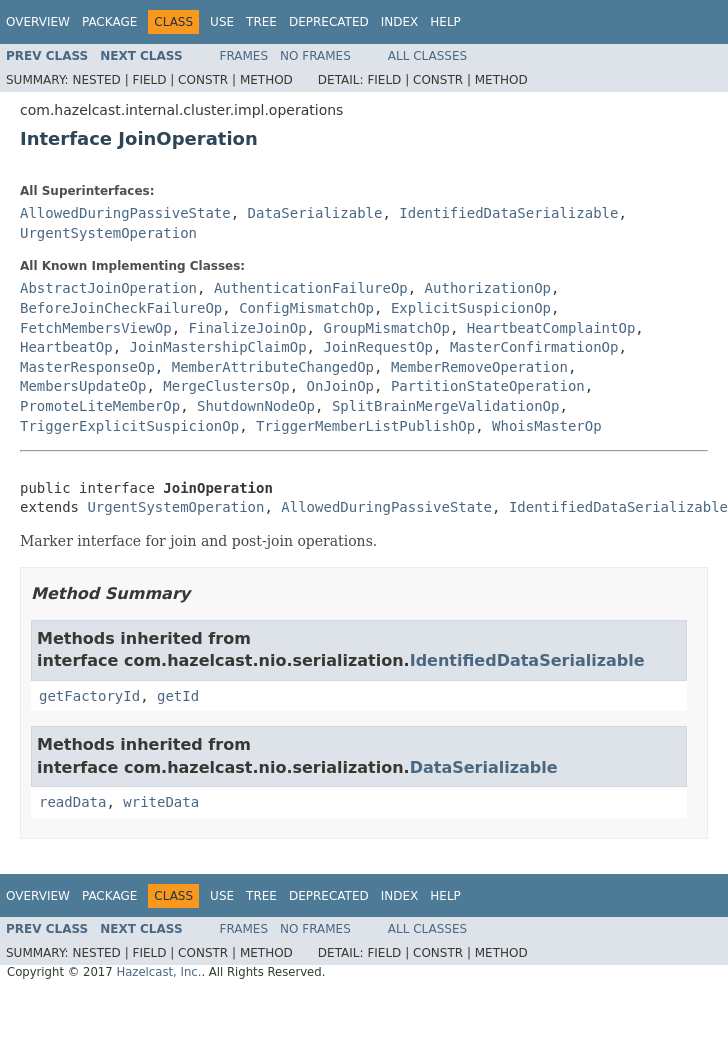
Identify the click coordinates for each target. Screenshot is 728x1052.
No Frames (315, 56)
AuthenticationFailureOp (311, 288)
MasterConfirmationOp (534, 347)
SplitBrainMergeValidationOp (446, 406)
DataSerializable (315, 213)
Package (109, 22)
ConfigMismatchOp (306, 308)
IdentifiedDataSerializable (508, 213)
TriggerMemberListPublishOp (365, 426)
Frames (244, 56)
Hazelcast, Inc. (158, 972)
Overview (38, 22)
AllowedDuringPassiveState (125, 213)
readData (72, 802)
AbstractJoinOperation (108, 288)
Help (445, 22)
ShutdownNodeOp (256, 406)
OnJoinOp (340, 386)
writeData (161, 802)
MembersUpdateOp (83, 386)
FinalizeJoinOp (248, 328)
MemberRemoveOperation (479, 367)
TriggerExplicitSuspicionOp (129, 426)
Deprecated (329, 22)
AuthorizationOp (488, 288)
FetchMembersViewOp (96, 328)
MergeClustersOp (226, 386)
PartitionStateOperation (488, 386)
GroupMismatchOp (386, 328)
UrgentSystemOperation (108, 233)
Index (400, 22)
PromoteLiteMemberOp (100, 406)
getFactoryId (89, 696)
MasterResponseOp (87, 367)
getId (178, 696)
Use (222, 22)
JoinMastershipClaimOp (218, 347)
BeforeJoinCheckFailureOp (121, 308)
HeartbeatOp (66, 347)
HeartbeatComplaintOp (551, 328)
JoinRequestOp (378, 347)
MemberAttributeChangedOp (273, 367)
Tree (261, 22)
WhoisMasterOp (547, 426)
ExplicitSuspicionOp (471, 308)
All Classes (427, 56)
